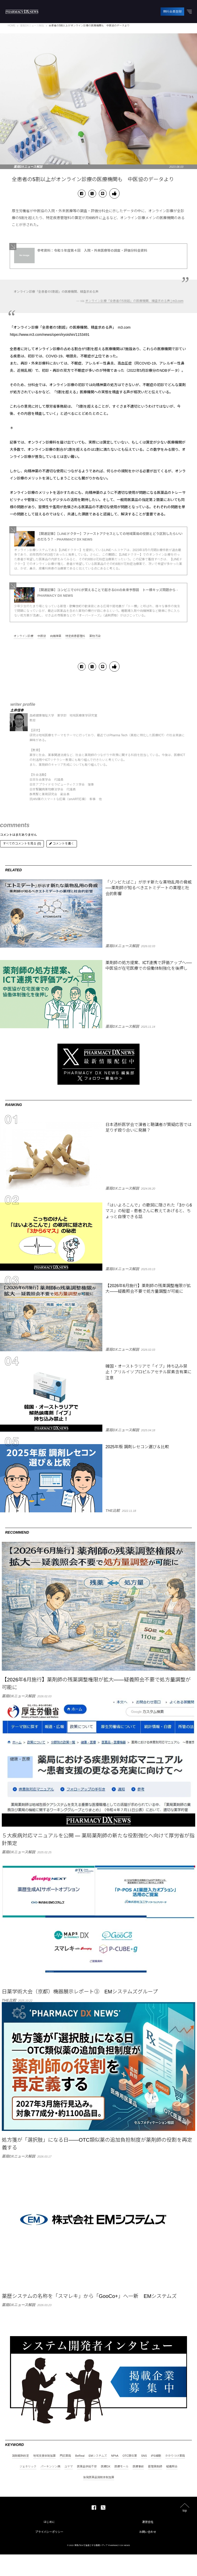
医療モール (121, 2488)
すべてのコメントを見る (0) (22, 865)
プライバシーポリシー (49, 2553)
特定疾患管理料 (75, 636)
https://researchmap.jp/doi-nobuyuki (61, 809)
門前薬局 (65, 2477)
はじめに (49, 2543)
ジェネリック (27, 2488)
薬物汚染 (95, 636)
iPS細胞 (156, 2477)
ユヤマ (68, 2488)
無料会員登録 (172, 11)
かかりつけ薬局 (175, 2477)
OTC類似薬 (130, 2477)
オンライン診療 (23, 636)
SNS (144, 2477)
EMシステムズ (97, 2477)
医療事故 (138, 2488)
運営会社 (147, 2543)
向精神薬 (55, 636)
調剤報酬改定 (20, 2477)
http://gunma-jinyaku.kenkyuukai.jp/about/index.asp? (74, 826)
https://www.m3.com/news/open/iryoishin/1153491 (50, 334)
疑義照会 (172, 2488)
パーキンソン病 (50, 2488)
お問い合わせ (147, 2553)
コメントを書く (61, 865)
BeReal (79, 2477)
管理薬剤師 (155, 2488)
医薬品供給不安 (87, 2488)
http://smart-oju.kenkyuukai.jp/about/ (62, 817)
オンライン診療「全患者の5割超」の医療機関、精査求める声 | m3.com (134, 301)
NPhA (115, 2477)
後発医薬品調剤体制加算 (98, 2498)
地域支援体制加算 (44, 2477)
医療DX (105, 2488)
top (185, 2532)
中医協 (41, 636)
